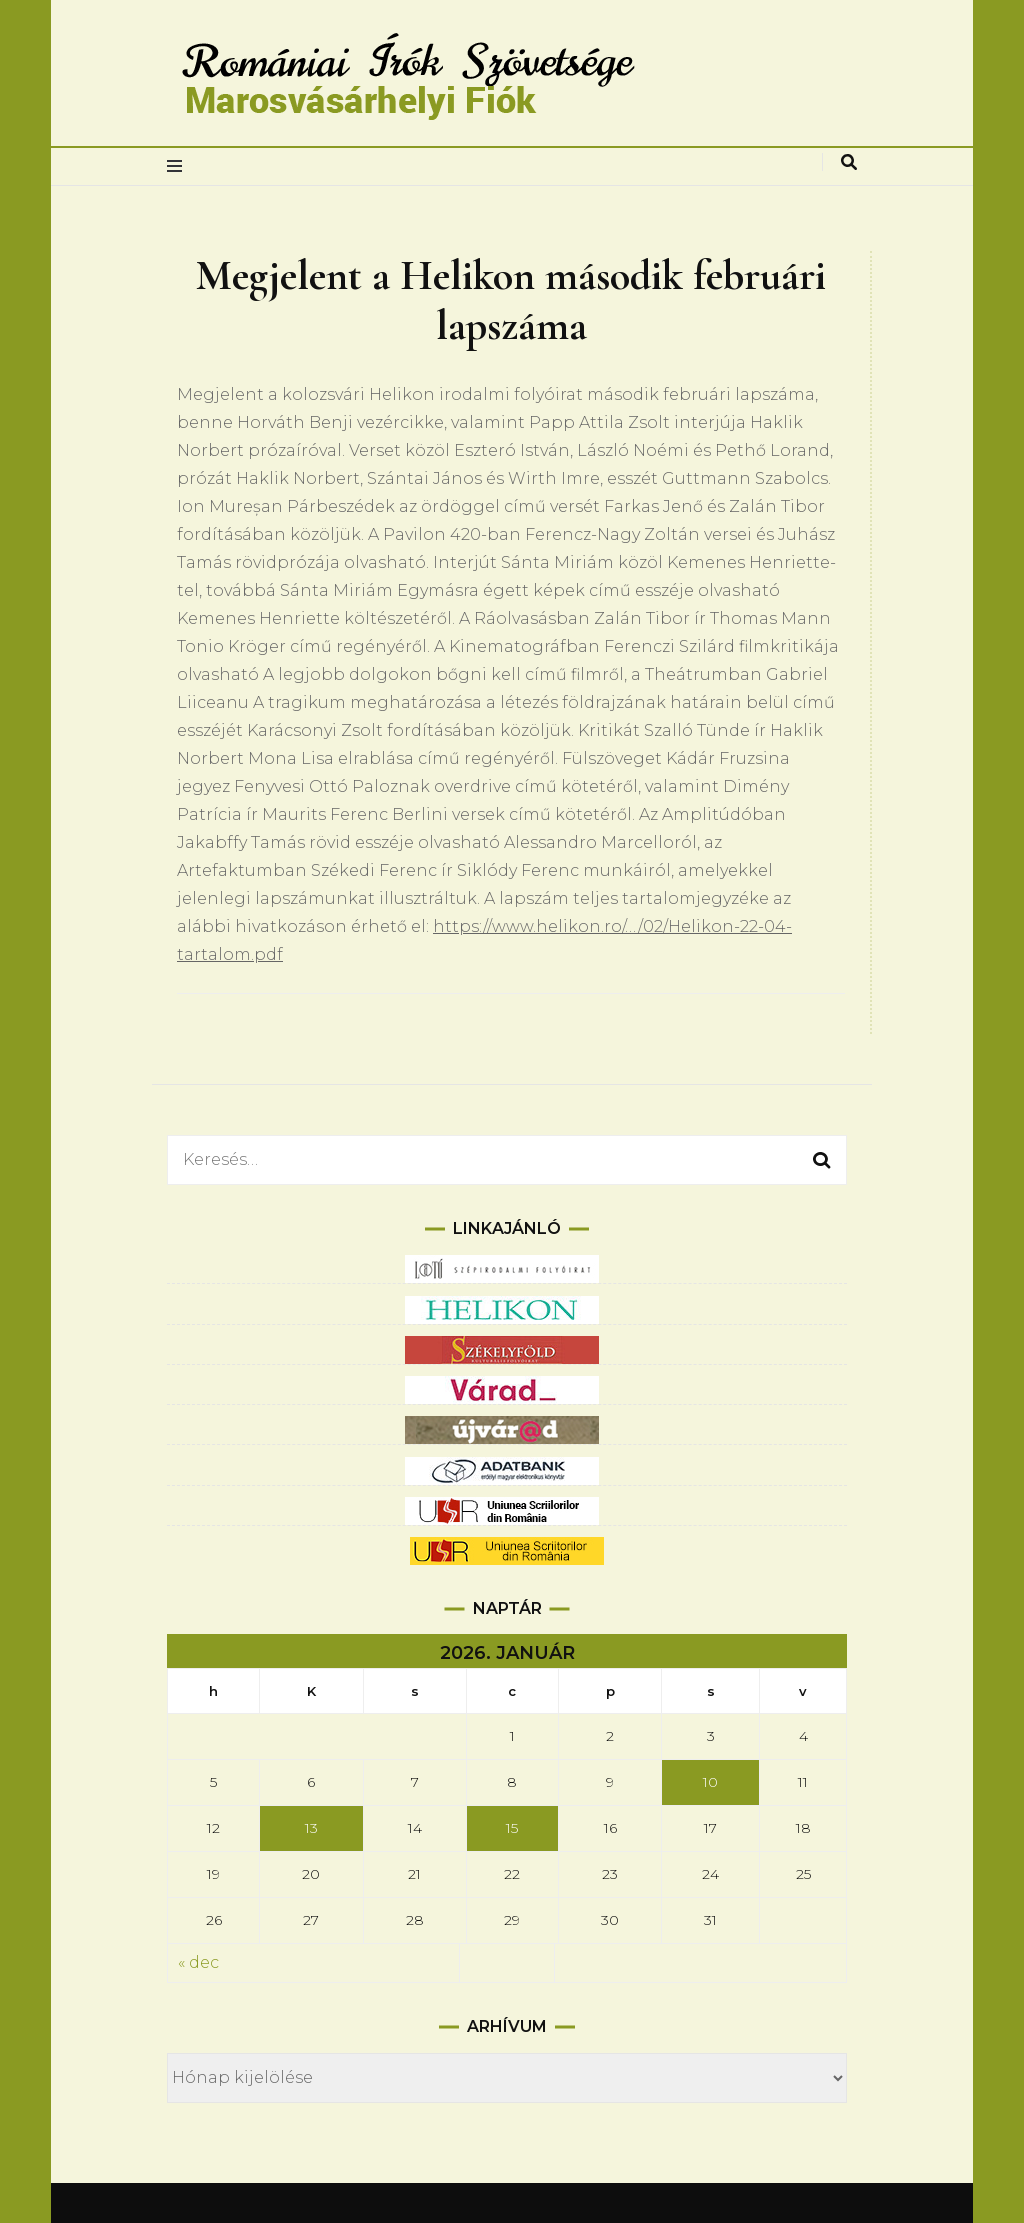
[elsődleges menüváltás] (179, 166)
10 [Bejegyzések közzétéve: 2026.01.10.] (710, 1782)
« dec (198, 1962)
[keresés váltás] (849, 162)
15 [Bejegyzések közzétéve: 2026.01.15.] (512, 1828)
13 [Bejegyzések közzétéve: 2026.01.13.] (311, 1828)
